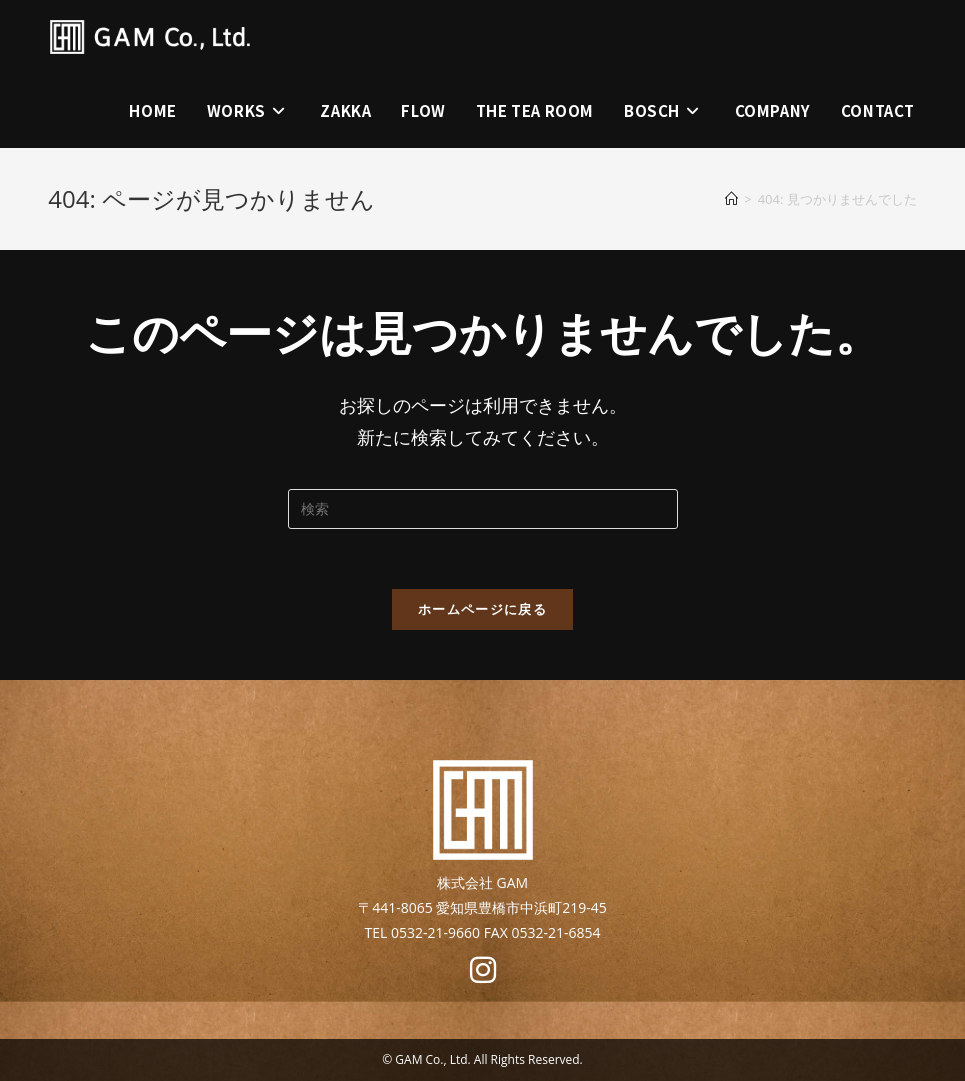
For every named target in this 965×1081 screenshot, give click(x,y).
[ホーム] (731, 199)
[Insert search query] (483, 509)
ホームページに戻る (482, 609)
